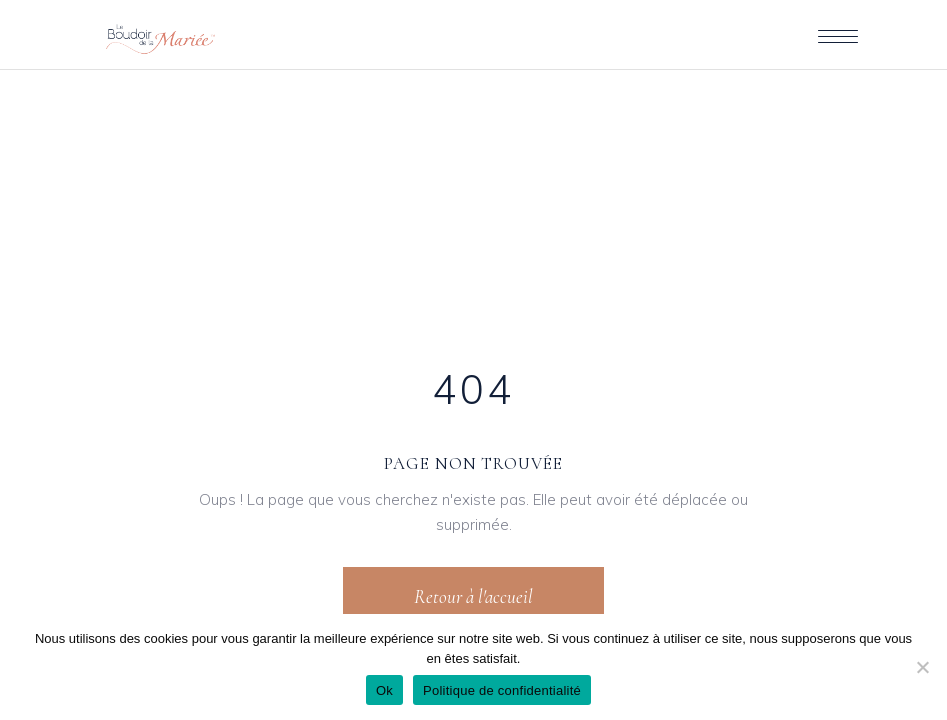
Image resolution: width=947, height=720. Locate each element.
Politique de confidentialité (502, 690)
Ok (384, 690)
